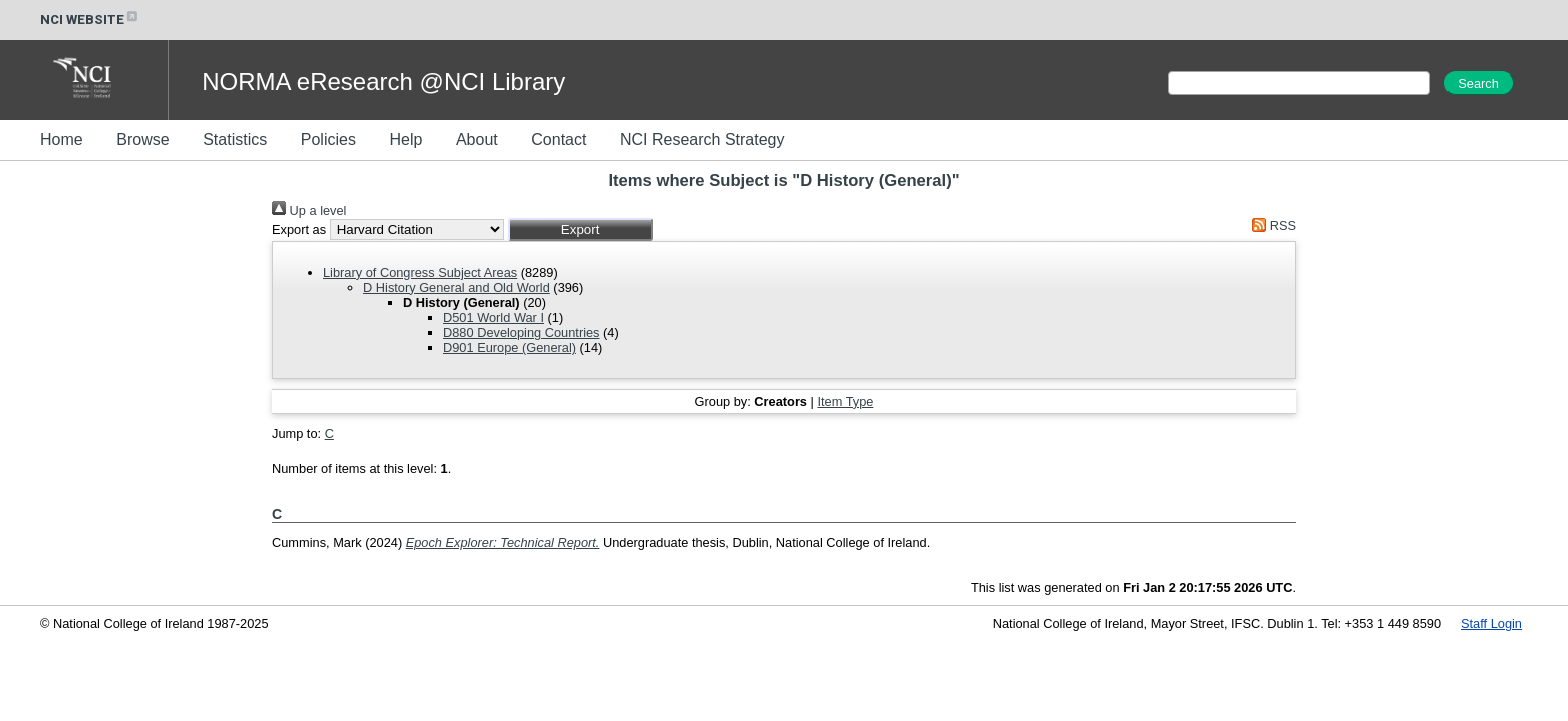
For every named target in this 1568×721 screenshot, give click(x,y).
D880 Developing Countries (521, 332)
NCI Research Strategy (702, 139)
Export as (299, 229)
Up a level (309, 210)
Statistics (235, 139)
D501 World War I (493, 317)
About (477, 139)
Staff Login (1491, 623)
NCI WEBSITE (90, 19)
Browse (142, 139)
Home (61, 139)
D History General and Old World (456, 287)
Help (405, 139)
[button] (580, 229)
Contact (558, 139)
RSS (1271, 225)
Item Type (845, 401)
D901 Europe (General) (509, 347)
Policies (328, 139)
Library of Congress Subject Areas (420, 272)
